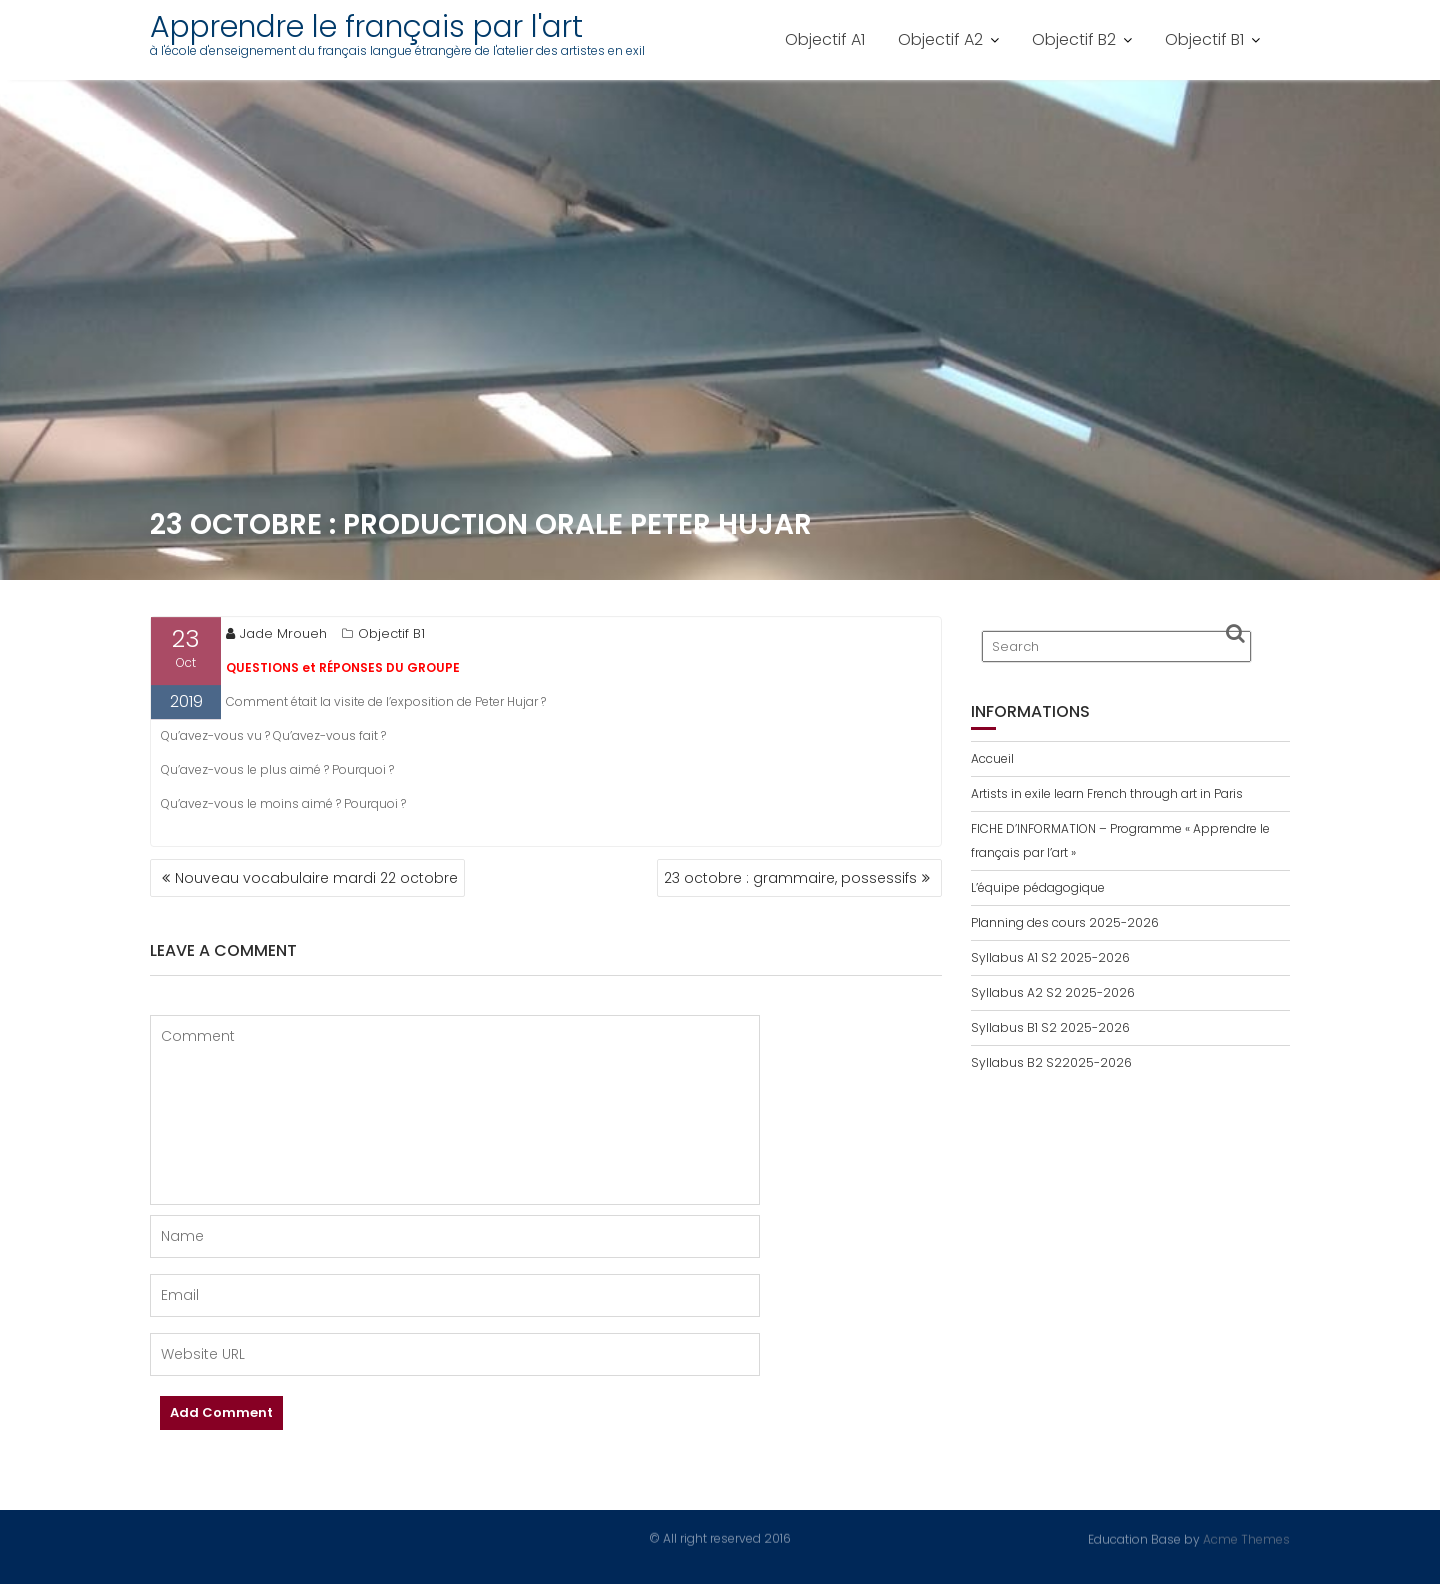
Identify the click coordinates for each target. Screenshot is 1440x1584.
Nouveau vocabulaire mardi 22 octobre (316, 878)
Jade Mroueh (276, 636)
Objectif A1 (825, 39)
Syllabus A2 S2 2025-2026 (1053, 992)
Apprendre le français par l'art (366, 27)
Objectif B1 (1204, 39)
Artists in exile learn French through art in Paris (1107, 793)
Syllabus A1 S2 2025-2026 (1050, 957)
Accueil (992, 758)
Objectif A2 (940, 39)
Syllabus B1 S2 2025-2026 (1050, 1027)
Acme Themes (1246, 1538)
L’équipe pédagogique (1038, 887)
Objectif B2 (1074, 39)
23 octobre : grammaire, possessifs (790, 878)
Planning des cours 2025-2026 (1065, 922)
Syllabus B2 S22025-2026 (1051, 1062)
